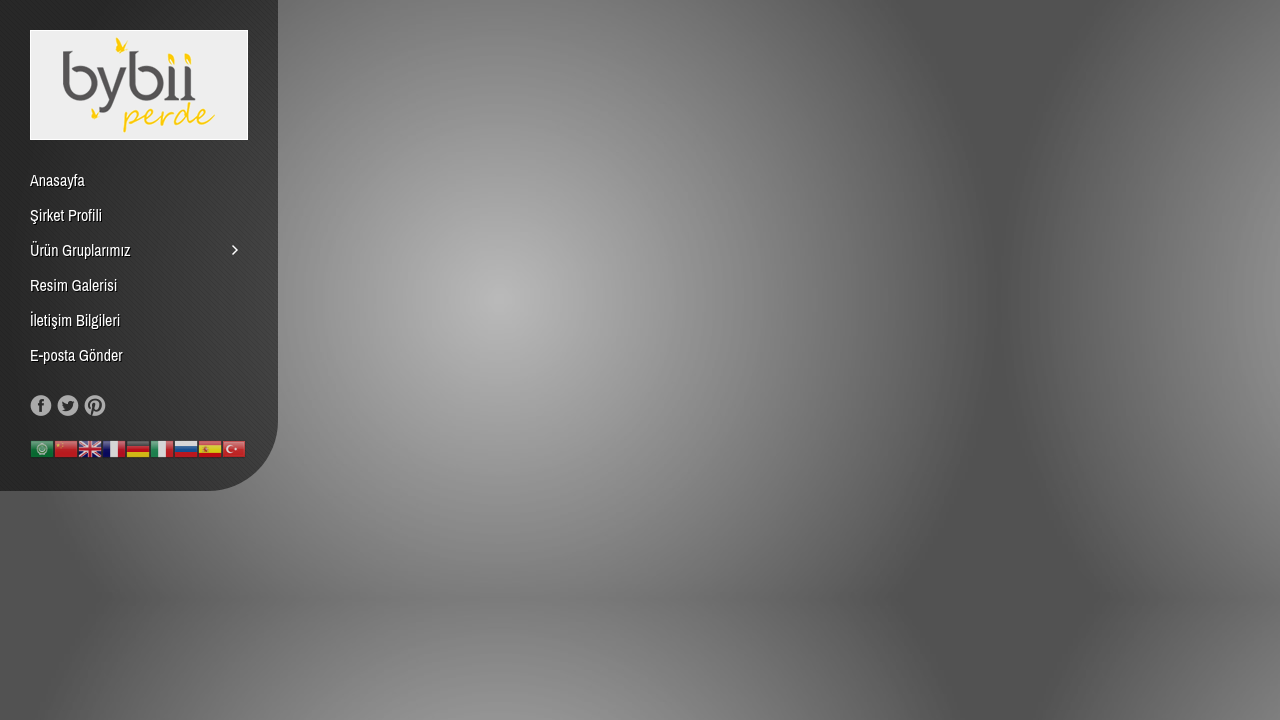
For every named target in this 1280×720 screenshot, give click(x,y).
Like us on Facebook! (41, 406)
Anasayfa (57, 180)
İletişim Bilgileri (75, 320)
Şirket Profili (66, 215)
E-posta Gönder (76, 355)
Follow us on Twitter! (68, 406)
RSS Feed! (122, 406)
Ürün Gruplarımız (80, 250)
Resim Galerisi (74, 285)
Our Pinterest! (95, 406)
